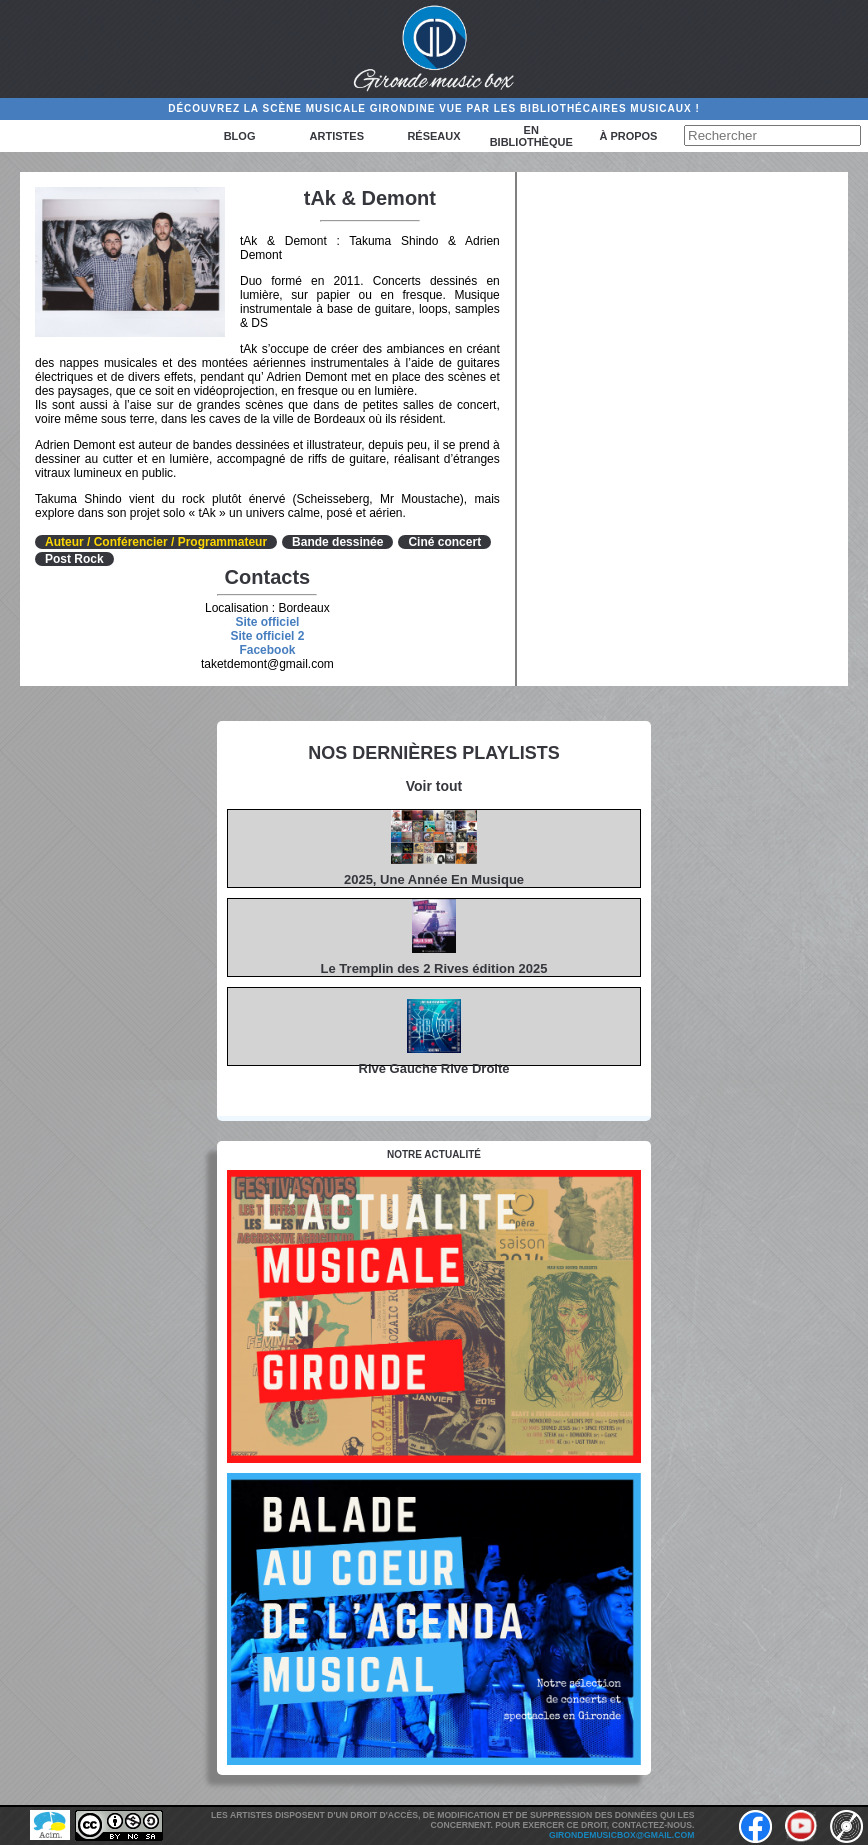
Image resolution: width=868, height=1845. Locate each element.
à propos (628, 136)
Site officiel (267, 622)
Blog (240, 136)
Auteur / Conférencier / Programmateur (156, 542)
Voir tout (434, 786)
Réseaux (433, 136)
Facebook (267, 650)
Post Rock (74, 559)
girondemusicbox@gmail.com (621, 1835)
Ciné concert (444, 542)
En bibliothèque (531, 136)
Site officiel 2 (267, 636)
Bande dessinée (337, 542)
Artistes (337, 136)
